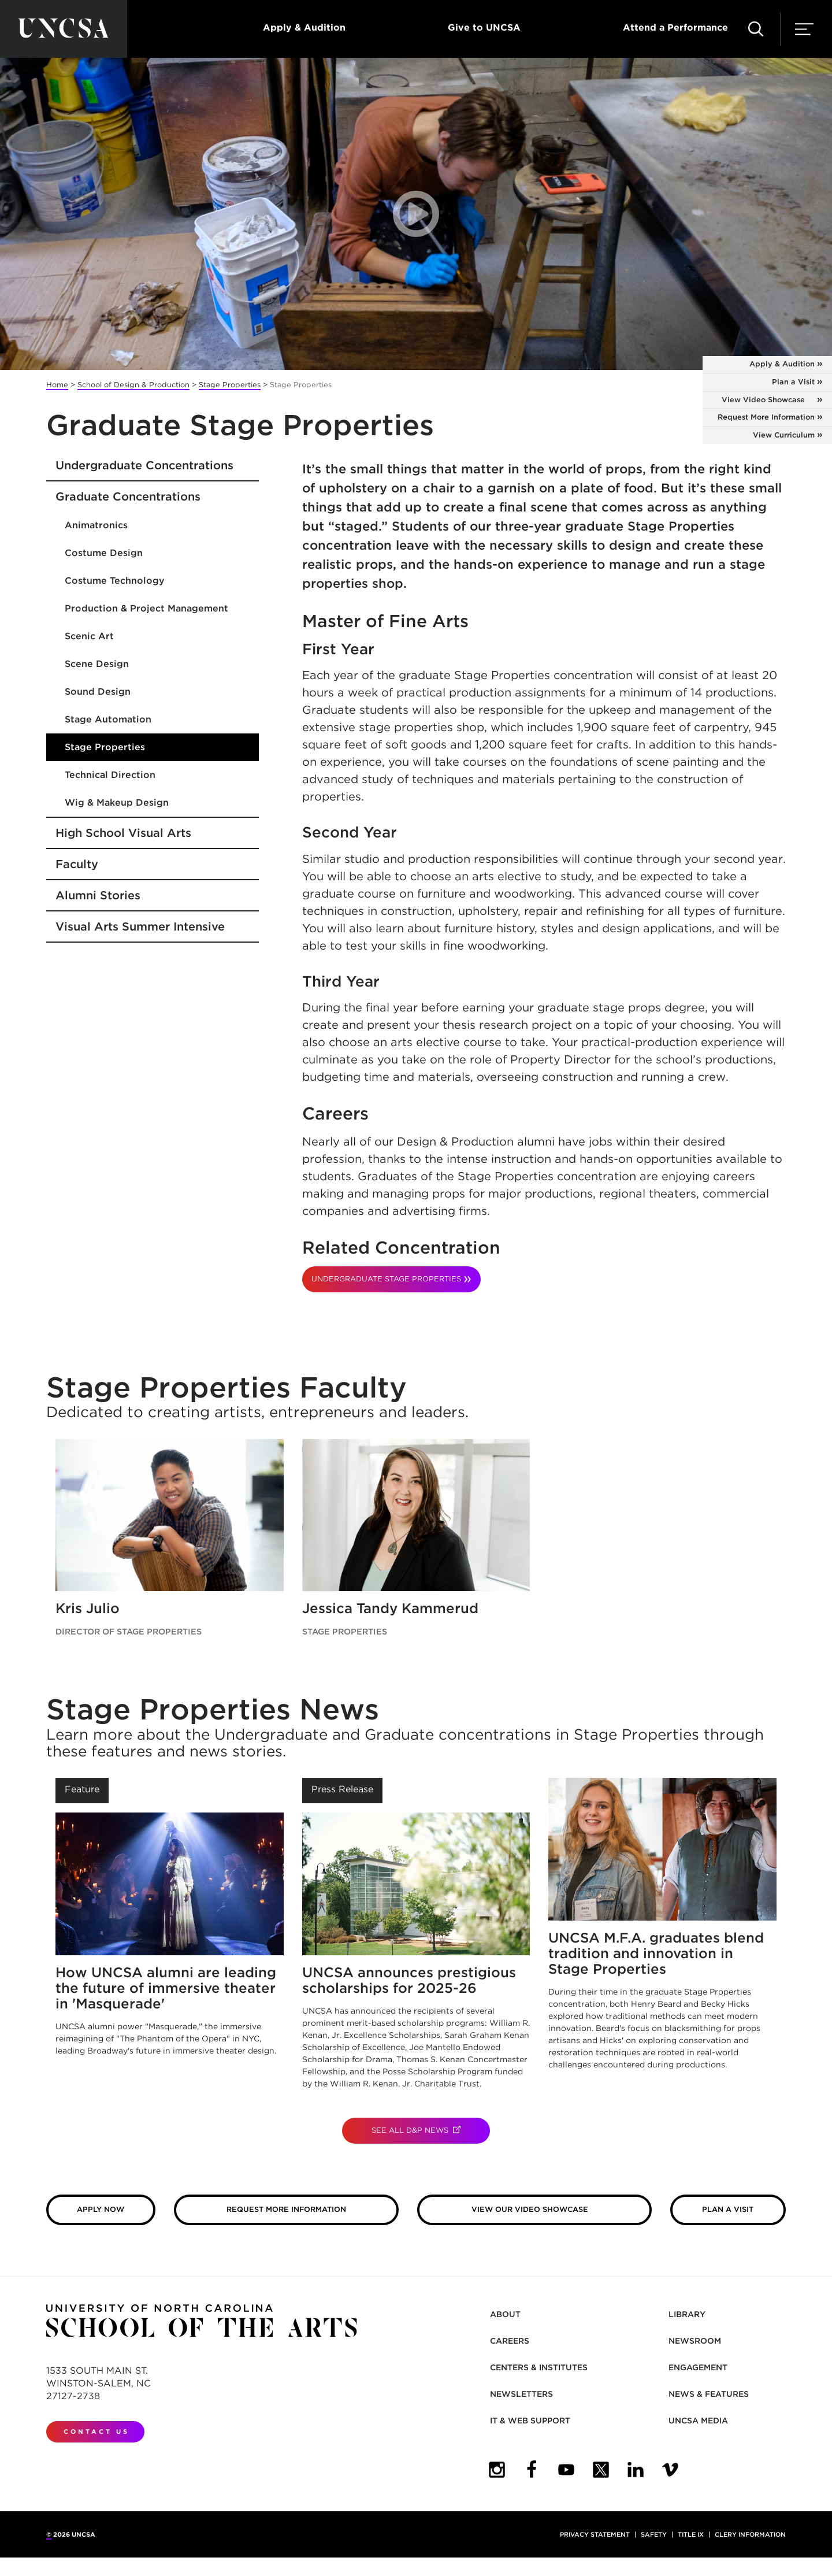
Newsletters (521, 2394)
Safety (654, 2534)
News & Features (708, 2394)
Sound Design (98, 691)
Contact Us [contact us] (96, 2431)
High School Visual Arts (123, 833)
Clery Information (750, 2534)
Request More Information (766, 417)
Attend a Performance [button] (675, 27)
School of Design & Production (133, 384)
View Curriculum (784, 435)
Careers (509, 2340)
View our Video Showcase (561, 2209)
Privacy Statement (595, 2534)
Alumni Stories (97, 895)
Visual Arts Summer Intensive (140, 926)
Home (57, 384)
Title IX (691, 2534)
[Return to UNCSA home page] (63, 29)
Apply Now (100, 2209)
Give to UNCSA (484, 27)
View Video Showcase (777, 399)
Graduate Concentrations (127, 496)
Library (686, 2314)
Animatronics (96, 525)
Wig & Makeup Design (117, 802)
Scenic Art (89, 636)
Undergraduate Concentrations (144, 465)
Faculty (76, 864)
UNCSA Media (698, 2420)
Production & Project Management (146, 608)
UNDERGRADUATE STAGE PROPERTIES (386, 1278)
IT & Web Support (530, 2420)
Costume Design (104, 552)
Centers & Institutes (539, 2367)
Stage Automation (108, 719)
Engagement (697, 2367)
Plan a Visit (793, 381)
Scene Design (97, 663)
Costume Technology (115, 580)
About (505, 2314)
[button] (756, 29)
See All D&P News (431, 2130)
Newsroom (694, 2340)
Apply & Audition (304, 27)
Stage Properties (230, 384)
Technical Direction (110, 774)
